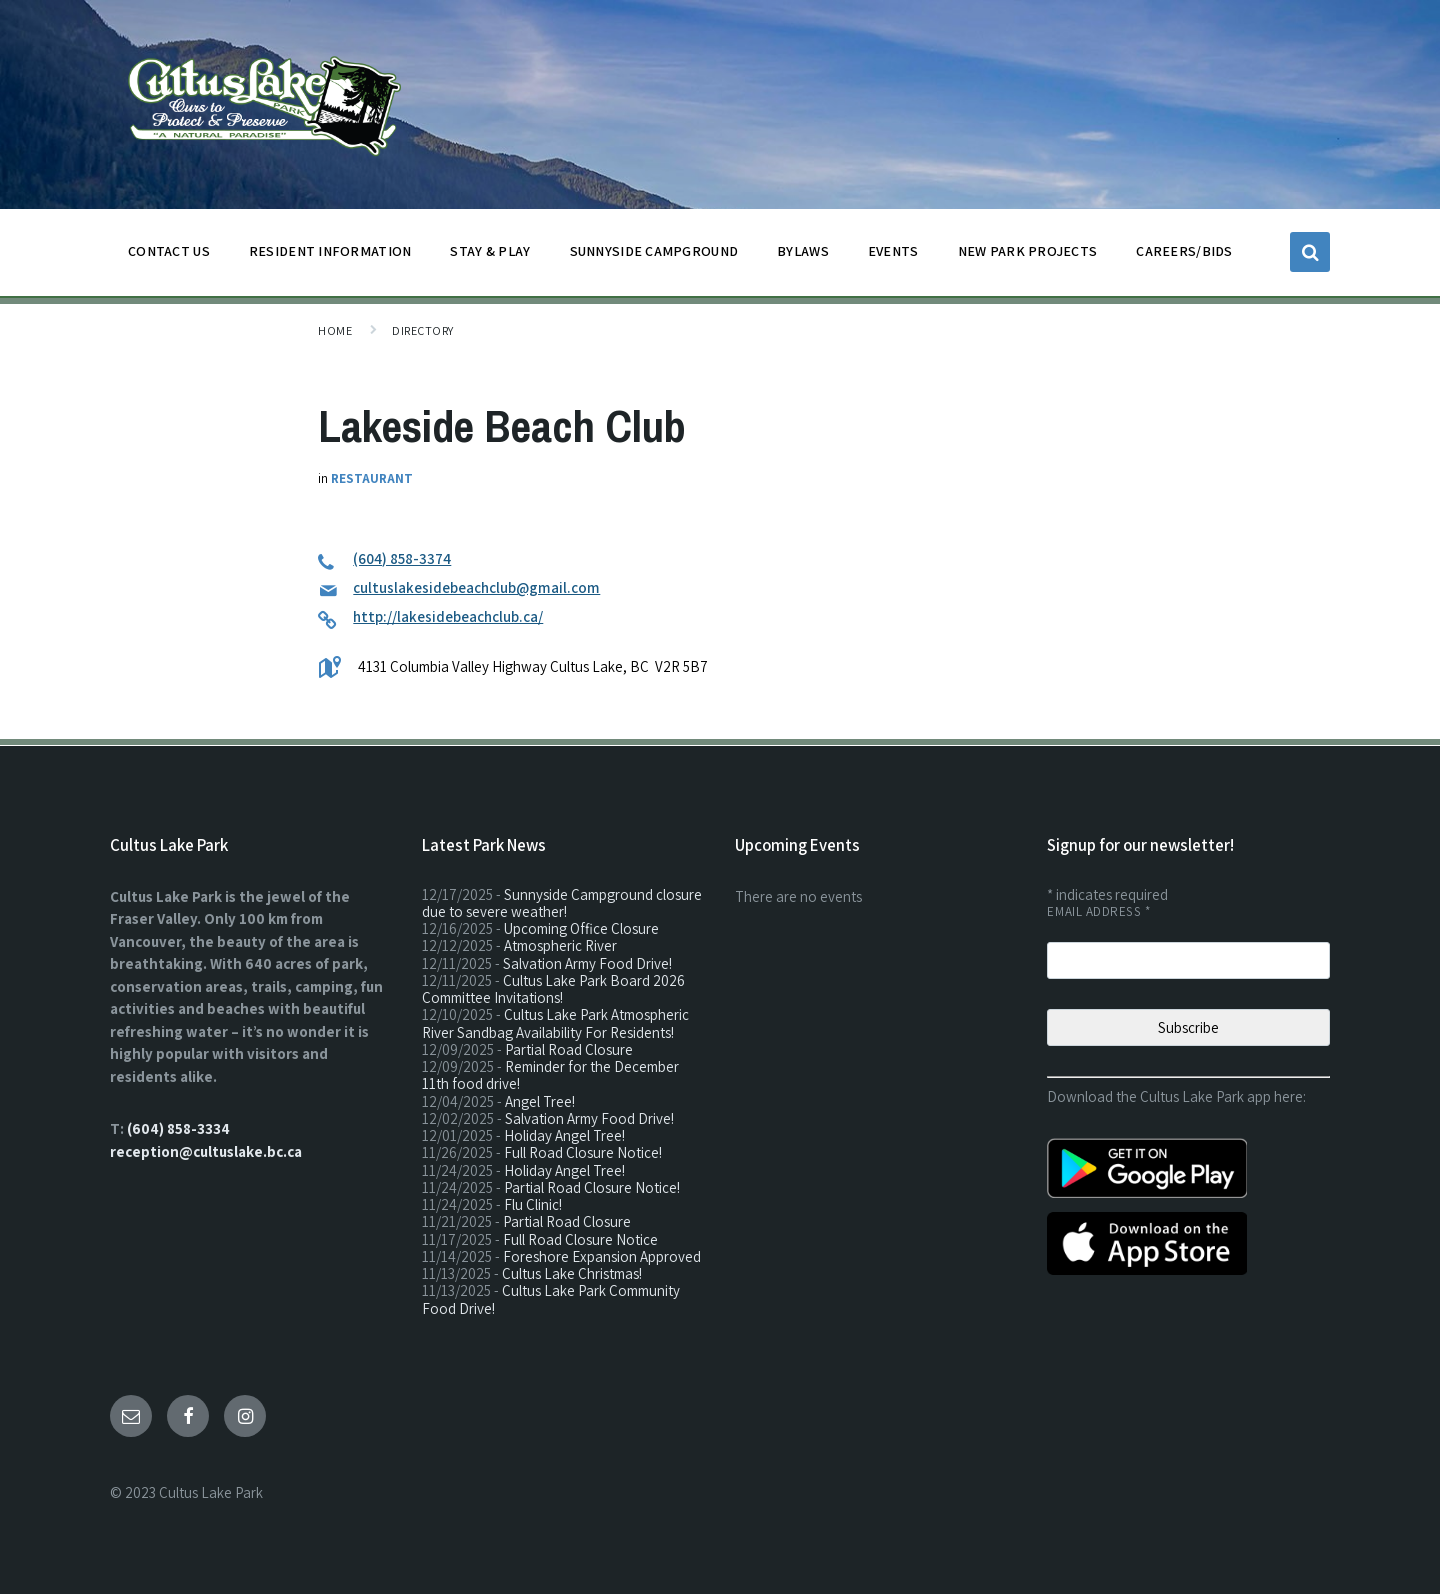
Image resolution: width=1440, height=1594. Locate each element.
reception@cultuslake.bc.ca (206, 1151)
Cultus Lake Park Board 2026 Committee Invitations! (553, 989)
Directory (422, 330)
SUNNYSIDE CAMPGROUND (654, 256)
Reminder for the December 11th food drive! (550, 1075)
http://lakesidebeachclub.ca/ (448, 616)
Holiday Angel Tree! (564, 1135)
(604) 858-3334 (178, 1128)
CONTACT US (169, 256)
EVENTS (893, 251)
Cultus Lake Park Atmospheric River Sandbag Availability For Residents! (555, 1023)
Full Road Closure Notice (580, 1239)
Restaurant (372, 478)
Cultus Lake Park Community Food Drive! (551, 1299)
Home (335, 330)
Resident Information (330, 256)
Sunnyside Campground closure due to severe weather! (562, 903)
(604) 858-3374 (402, 558)
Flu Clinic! (533, 1204)
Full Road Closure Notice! (583, 1152)
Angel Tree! (540, 1101)
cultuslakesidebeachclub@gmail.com (476, 587)
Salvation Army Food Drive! (587, 963)
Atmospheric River (560, 945)
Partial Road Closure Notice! (592, 1187)
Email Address (1098, 911)
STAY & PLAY (490, 256)
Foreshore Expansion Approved (602, 1256)
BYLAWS (803, 256)
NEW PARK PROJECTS (1028, 256)
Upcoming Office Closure (581, 928)
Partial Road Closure (569, 1049)
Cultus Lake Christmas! (572, 1273)
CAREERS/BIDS (1184, 251)
